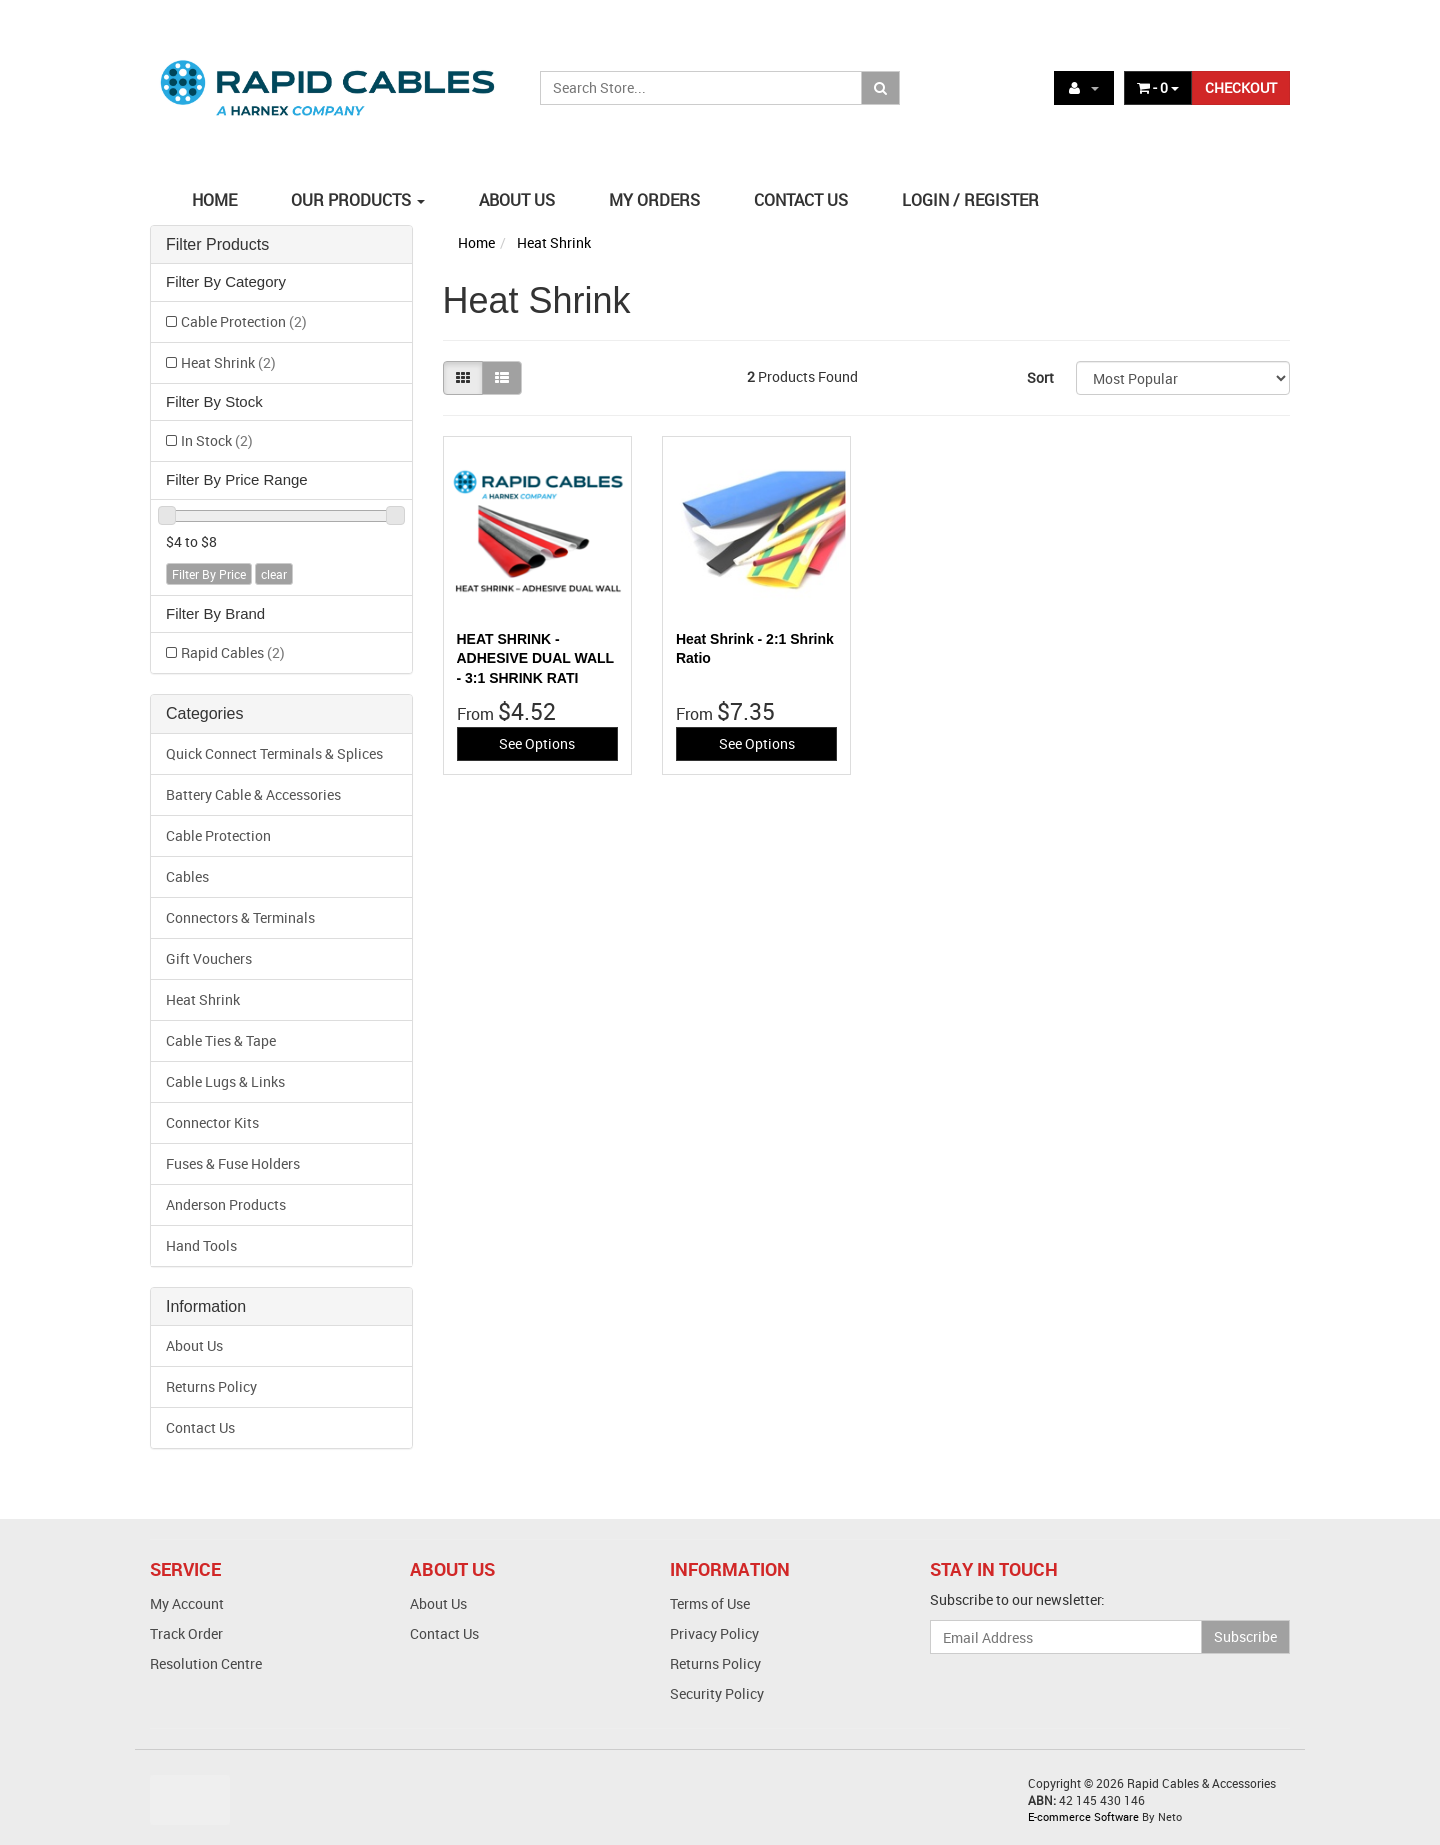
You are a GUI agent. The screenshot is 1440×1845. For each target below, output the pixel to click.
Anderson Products (226, 1204)
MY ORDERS (654, 200)
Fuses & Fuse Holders (233, 1163)
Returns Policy (211, 1386)
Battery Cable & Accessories (253, 794)
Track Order (186, 1633)
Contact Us (200, 1427)
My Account (187, 1603)
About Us (194, 1345)
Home (476, 242)
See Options (537, 743)
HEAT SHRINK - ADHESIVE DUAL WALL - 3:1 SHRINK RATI (535, 658)
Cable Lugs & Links (225, 1081)
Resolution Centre (206, 1663)
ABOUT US (517, 200)
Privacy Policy (714, 1633)
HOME (214, 200)
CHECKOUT (1241, 87)
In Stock (217, 440)
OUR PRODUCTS (358, 200)
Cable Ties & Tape (221, 1040)
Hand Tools (201, 1245)
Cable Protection (244, 321)
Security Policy (717, 1693)
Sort (1040, 377)
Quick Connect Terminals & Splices (274, 753)
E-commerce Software (1083, 1816)
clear (274, 574)
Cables (187, 876)
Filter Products (217, 244)
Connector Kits (212, 1122)
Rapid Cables (233, 652)
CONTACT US (801, 200)
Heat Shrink (228, 362)
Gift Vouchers (209, 958)
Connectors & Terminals (240, 917)
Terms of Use (710, 1603)
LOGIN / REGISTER (970, 200)
